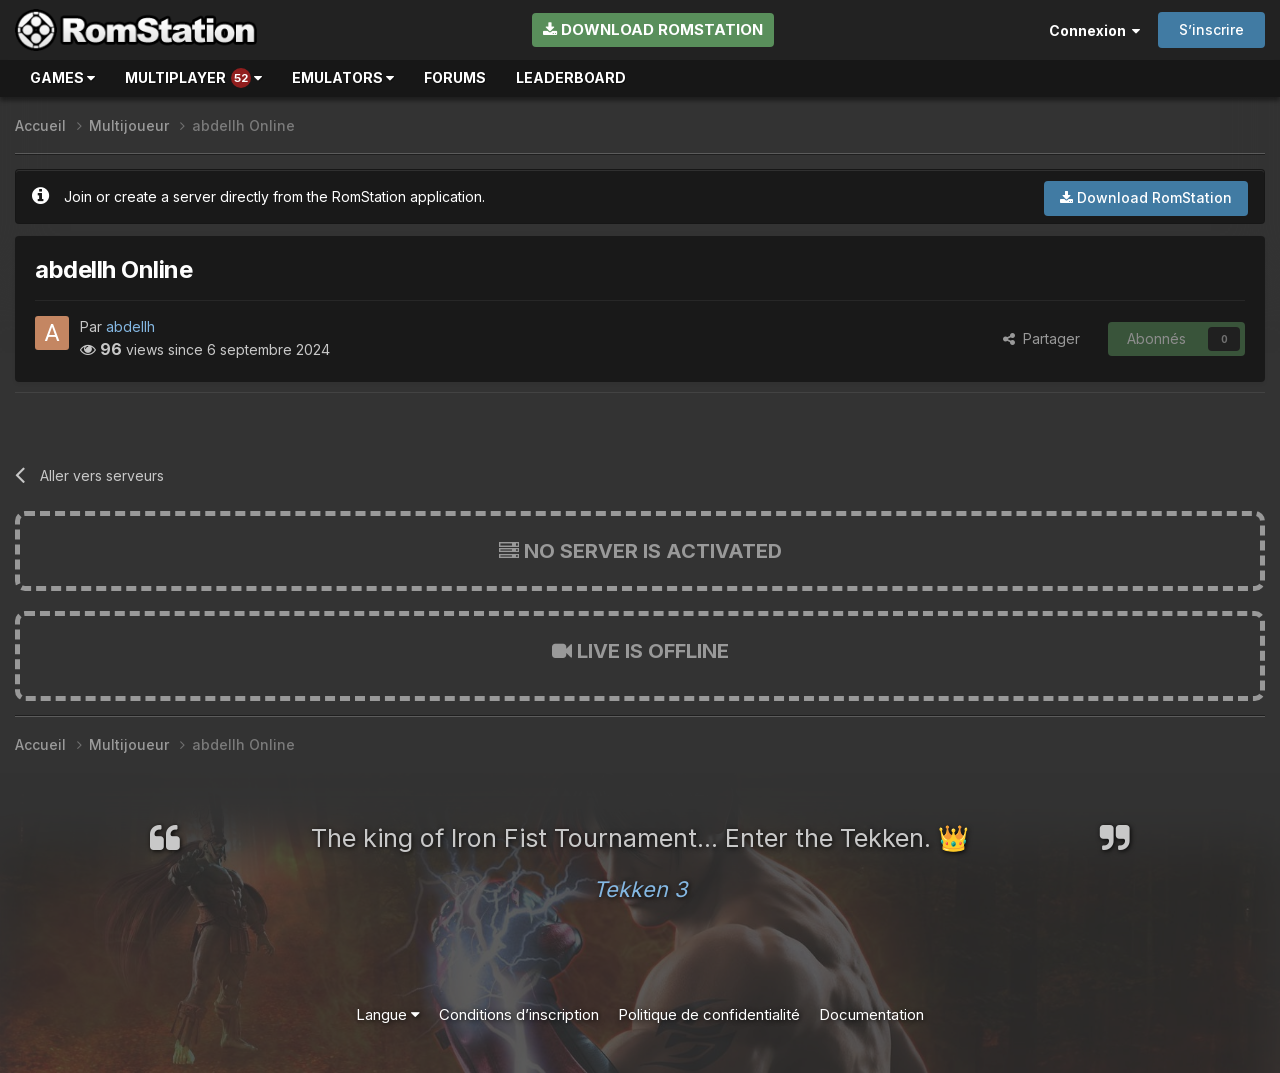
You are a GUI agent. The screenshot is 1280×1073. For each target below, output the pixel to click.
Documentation (871, 1014)
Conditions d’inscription (519, 1014)
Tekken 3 (640, 889)
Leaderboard (571, 77)
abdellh (130, 326)
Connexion (1094, 30)
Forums (455, 77)
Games (62, 77)
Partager (1041, 338)
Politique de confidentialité (709, 1014)
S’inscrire (1211, 29)
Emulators (343, 77)
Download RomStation (653, 29)
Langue (388, 1014)
